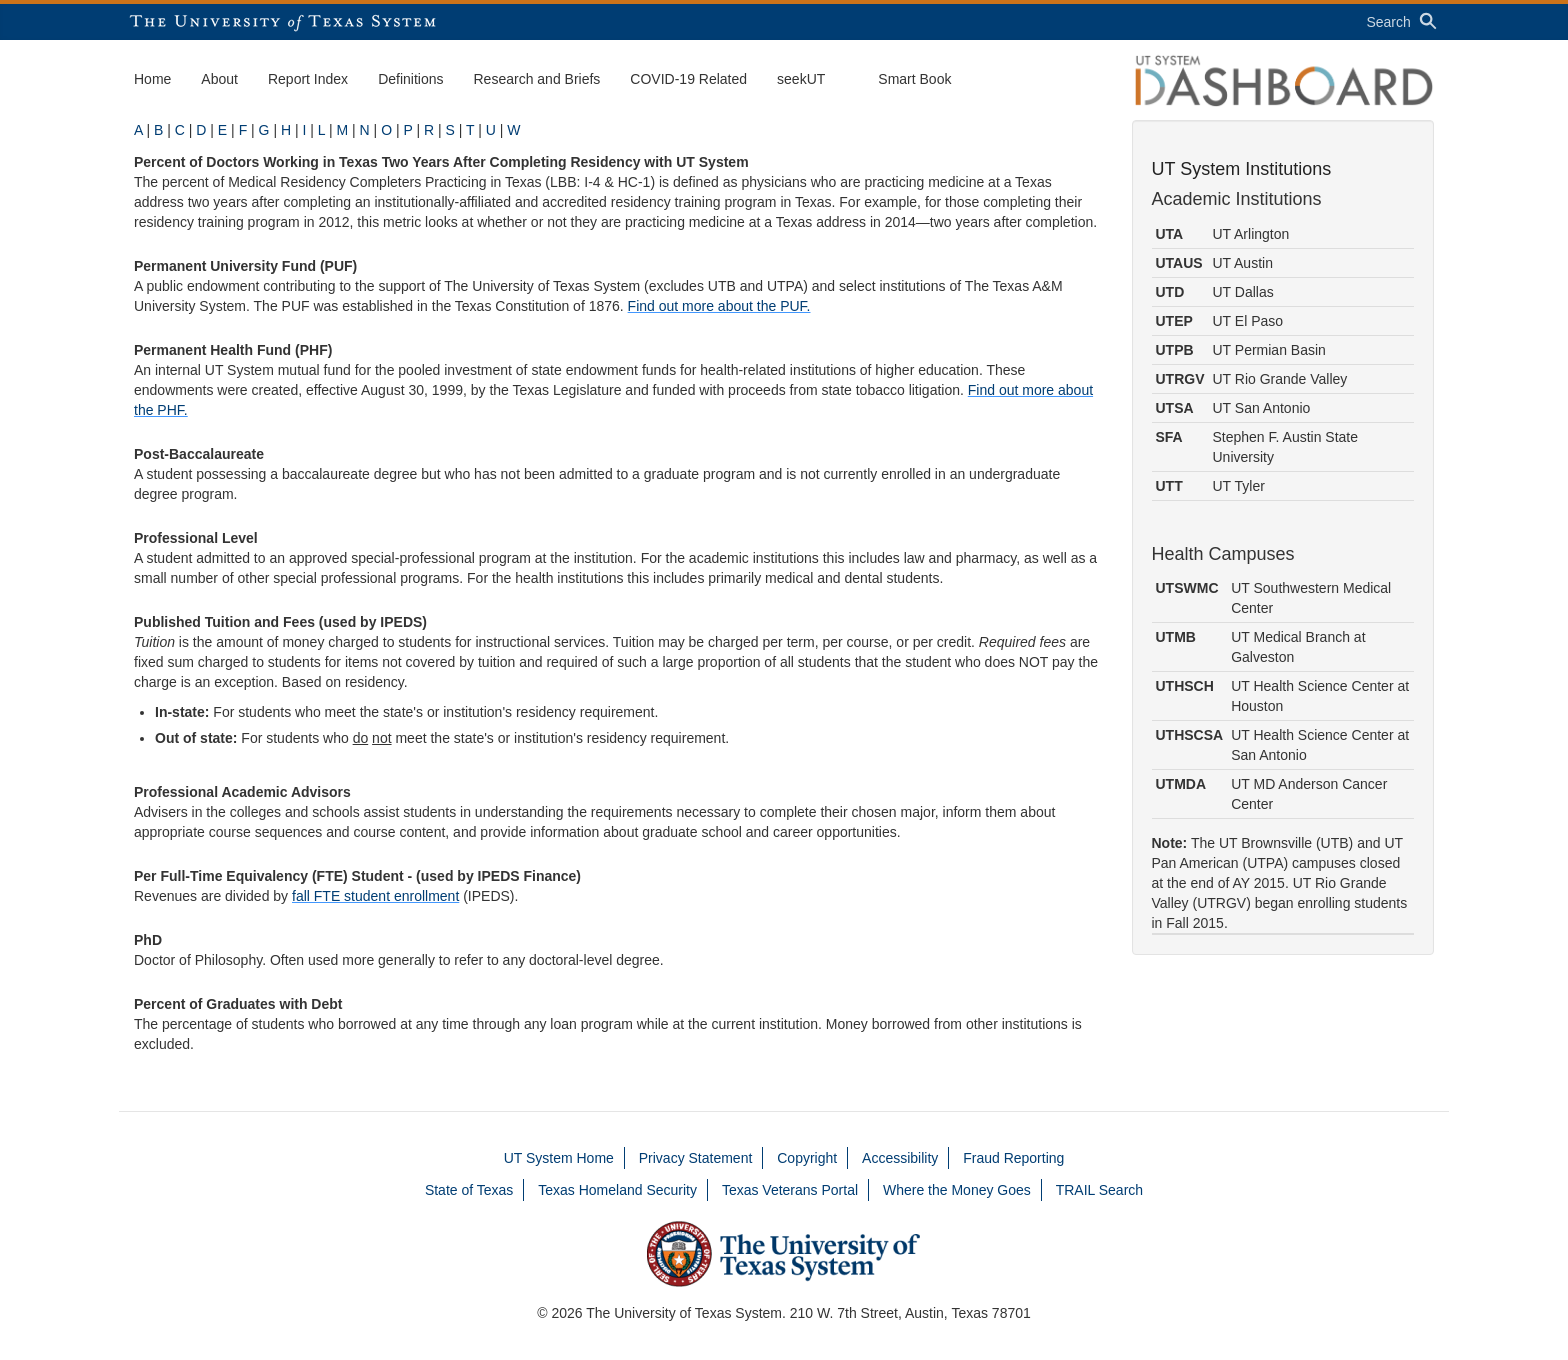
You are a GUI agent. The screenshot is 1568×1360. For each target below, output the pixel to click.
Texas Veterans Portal (790, 1190)
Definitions (410, 79)
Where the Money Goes (957, 1190)
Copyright (807, 1158)
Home (152, 79)
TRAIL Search (1099, 1190)
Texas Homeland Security (617, 1190)
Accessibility (900, 1158)
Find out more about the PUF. (719, 306)
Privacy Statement (696, 1158)
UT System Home (559, 1158)
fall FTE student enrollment (375, 896)
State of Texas (469, 1190)
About (219, 79)
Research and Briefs (537, 79)
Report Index (308, 79)
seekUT (801, 79)
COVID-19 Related (688, 79)
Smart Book (914, 79)
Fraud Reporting (1013, 1158)
